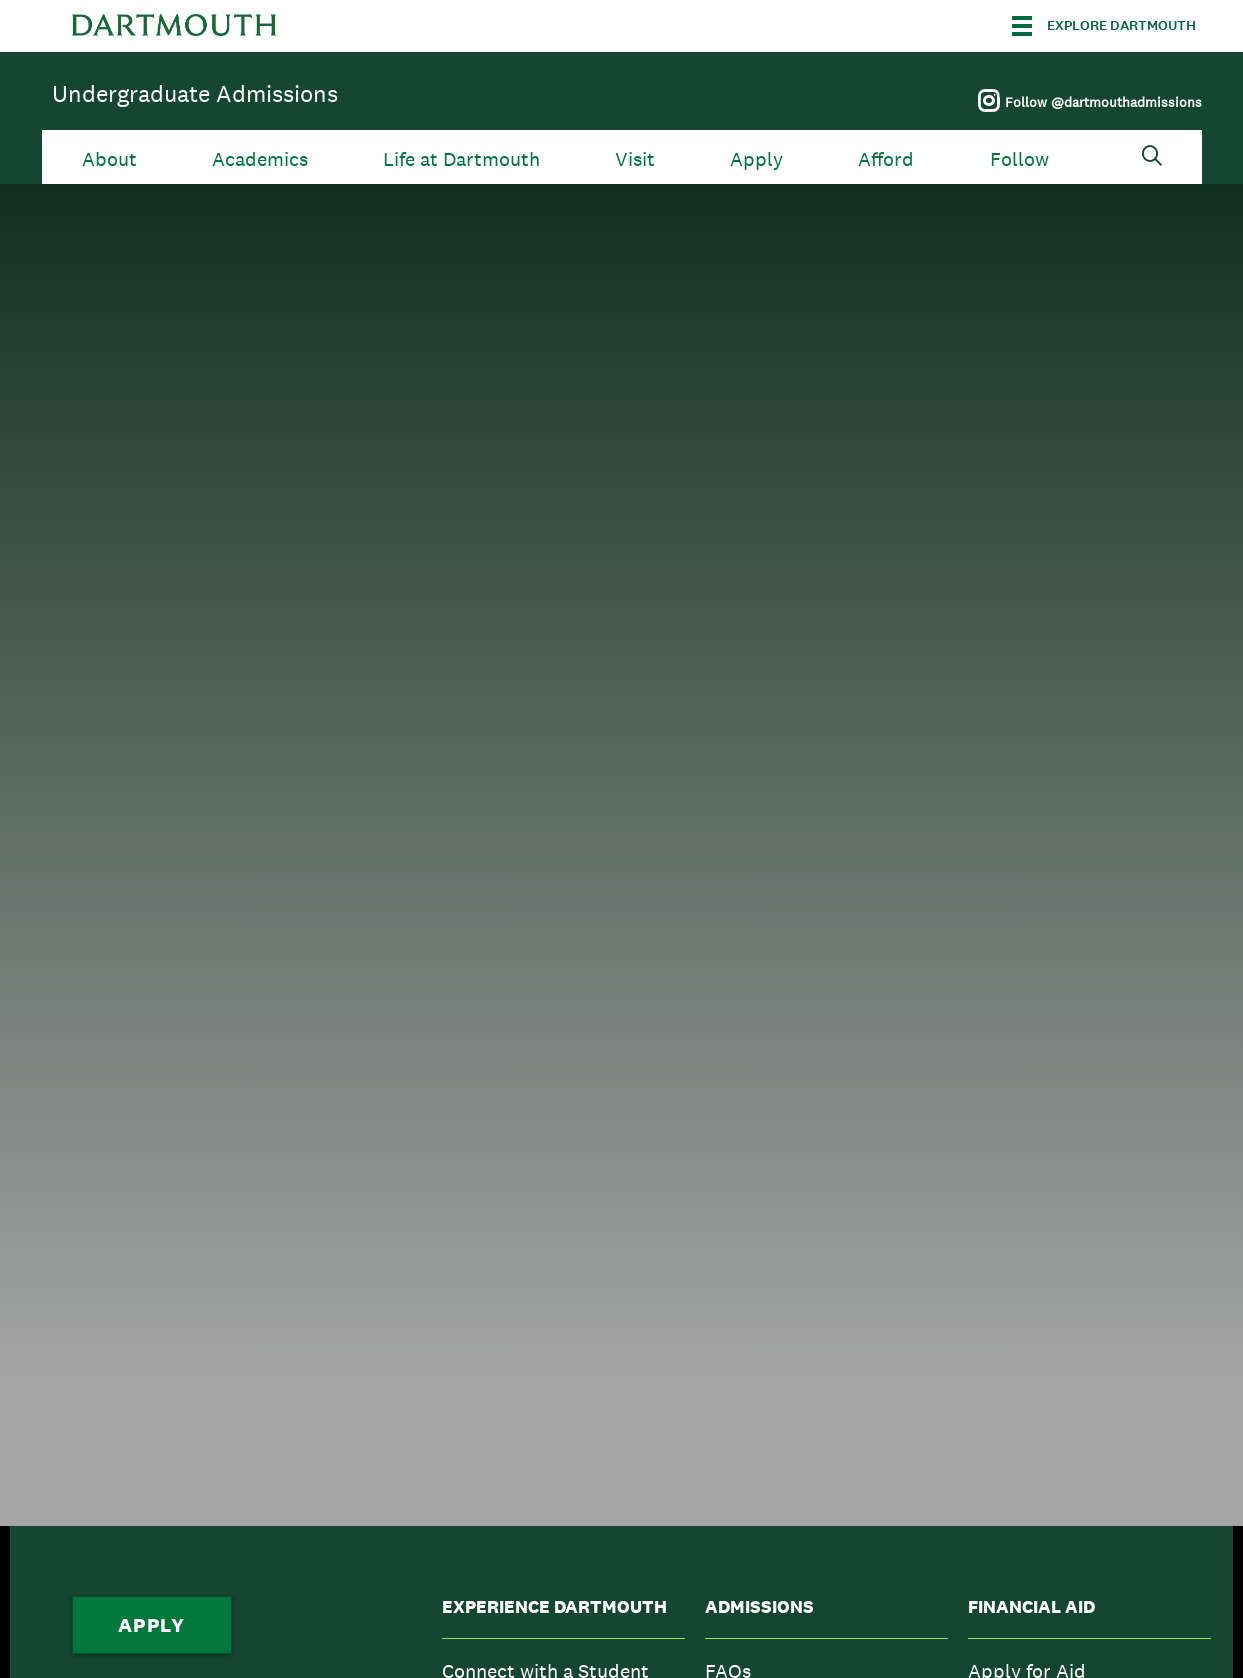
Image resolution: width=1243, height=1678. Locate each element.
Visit (635, 159)
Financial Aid (1031, 1607)
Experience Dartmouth (554, 1607)
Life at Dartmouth (461, 159)
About (109, 159)
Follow (1019, 159)
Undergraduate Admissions (195, 93)
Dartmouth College (174, 26)
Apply (756, 159)
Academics (260, 159)
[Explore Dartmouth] (1104, 26)
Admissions (759, 1607)
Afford (886, 159)
